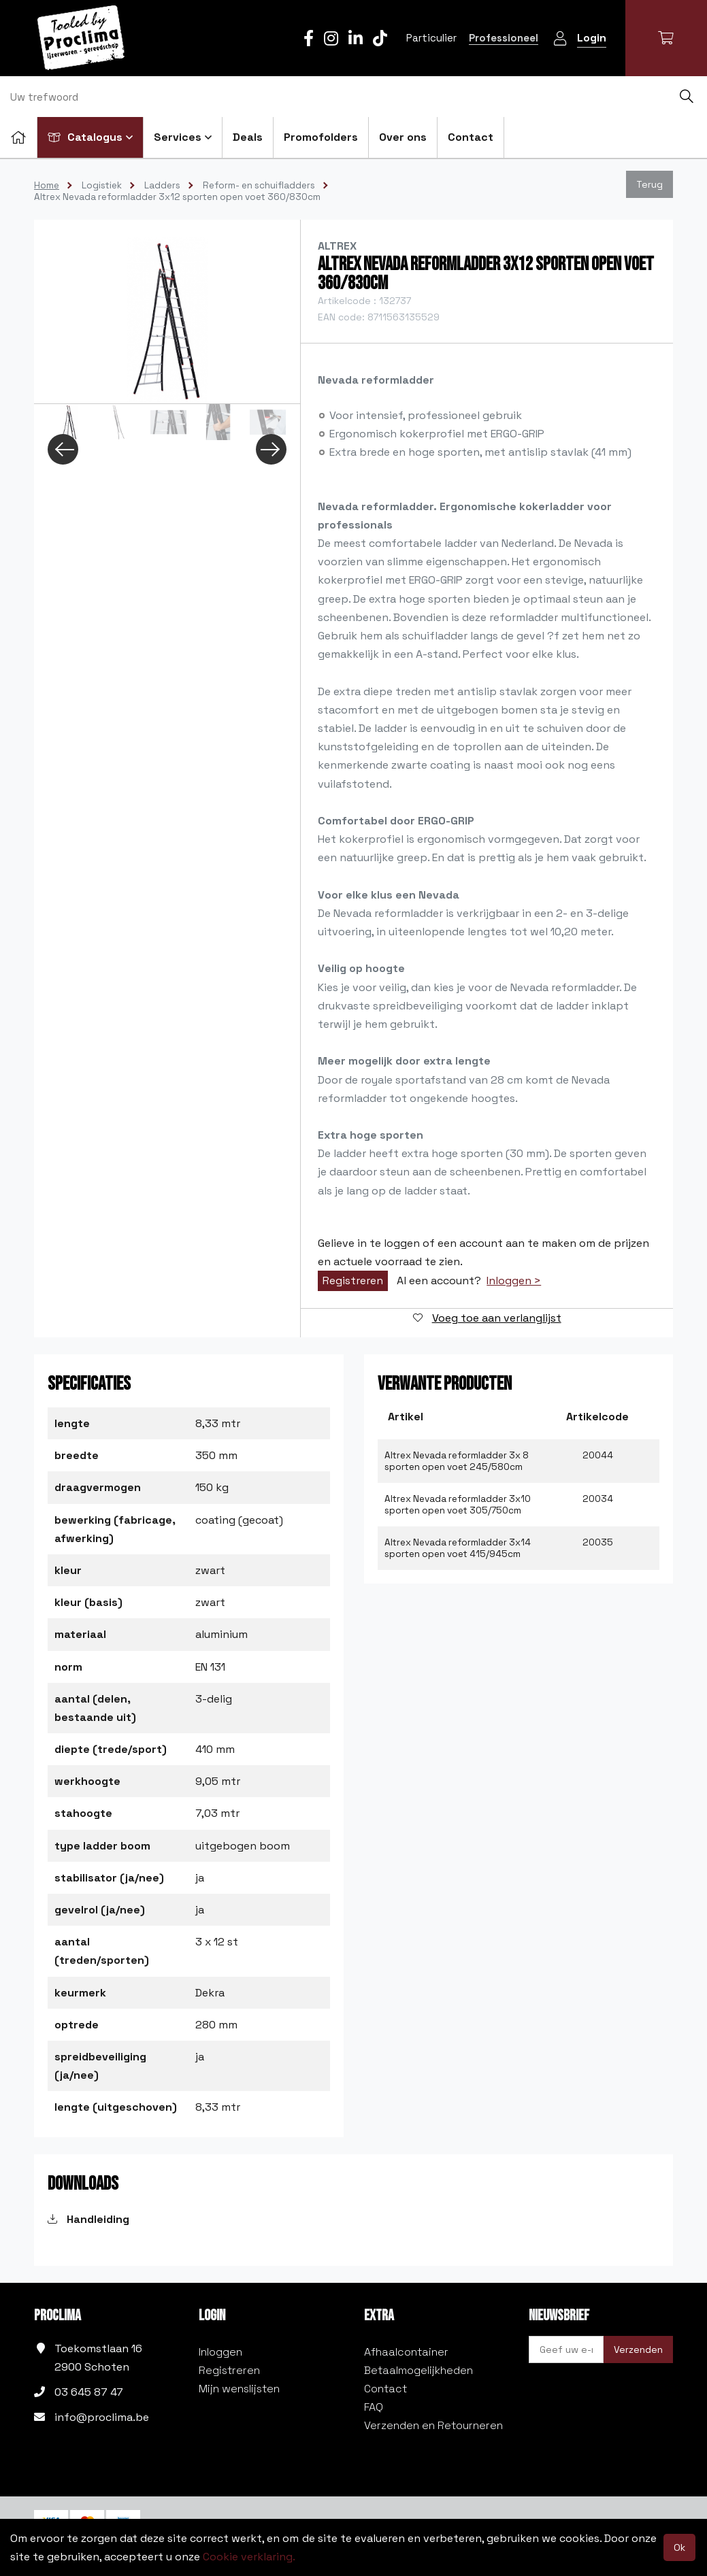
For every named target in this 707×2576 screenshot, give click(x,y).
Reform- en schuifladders (259, 185)
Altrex (337, 246)
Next (271, 449)
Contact (470, 137)
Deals (248, 137)
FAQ (373, 2407)
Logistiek (102, 185)
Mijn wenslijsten (239, 2388)
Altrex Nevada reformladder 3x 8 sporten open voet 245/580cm (456, 1461)
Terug (649, 184)
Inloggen (220, 2352)
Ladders (162, 185)
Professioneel (503, 37)
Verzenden (638, 2349)
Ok (679, 2547)
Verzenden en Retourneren (433, 2425)
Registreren (353, 1280)
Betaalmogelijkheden (418, 2370)
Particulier (431, 37)
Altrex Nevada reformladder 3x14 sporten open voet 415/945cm (457, 1548)
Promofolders (321, 137)
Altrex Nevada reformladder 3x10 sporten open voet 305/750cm (457, 1504)
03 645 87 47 (88, 2392)
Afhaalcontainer (406, 2352)
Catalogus (90, 137)
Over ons (403, 137)
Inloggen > (514, 1280)
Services (183, 137)
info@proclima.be (101, 2417)
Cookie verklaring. (249, 2556)
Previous (63, 449)
